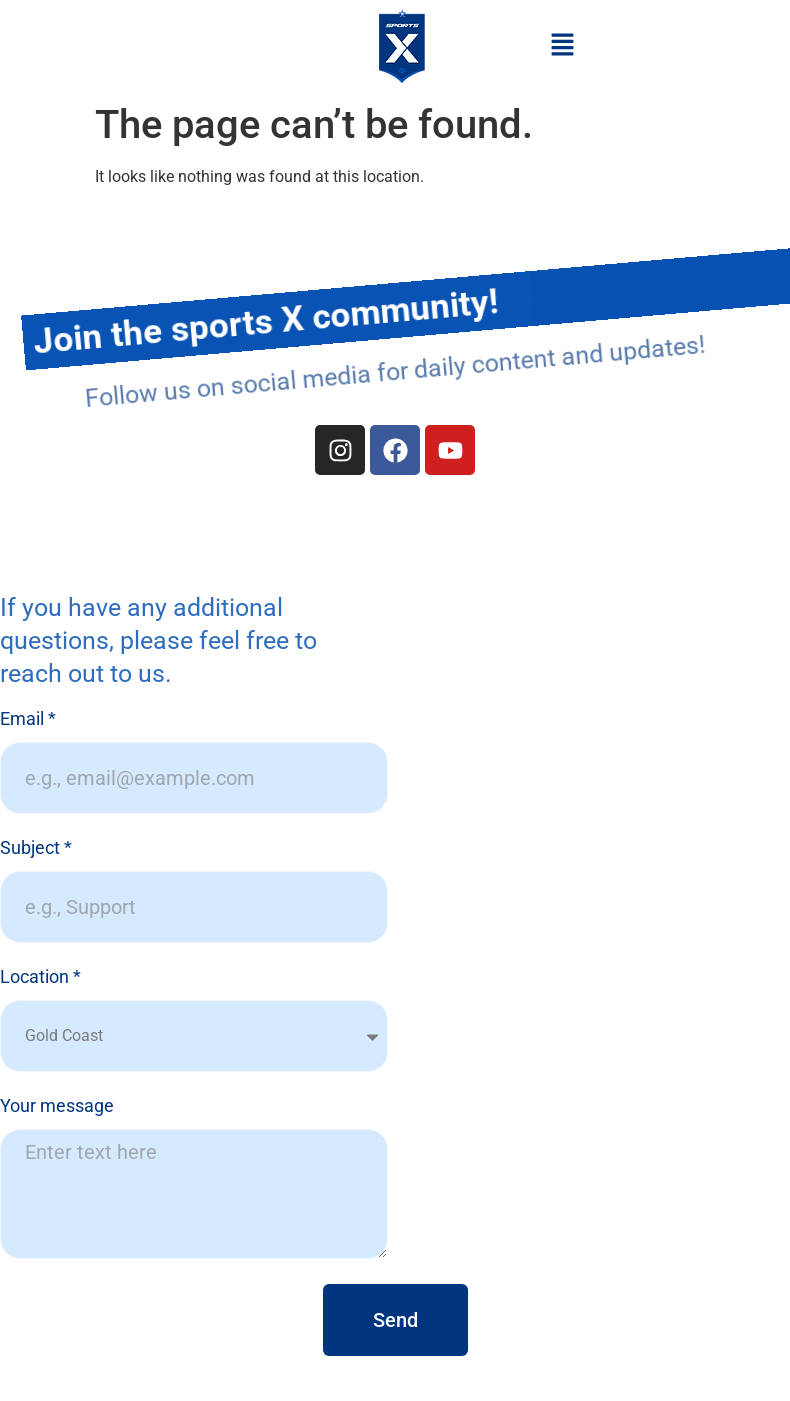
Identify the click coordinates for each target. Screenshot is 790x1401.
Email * (28, 719)
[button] (562, 46)
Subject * (36, 848)
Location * (40, 977)
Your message (57, 1106)
